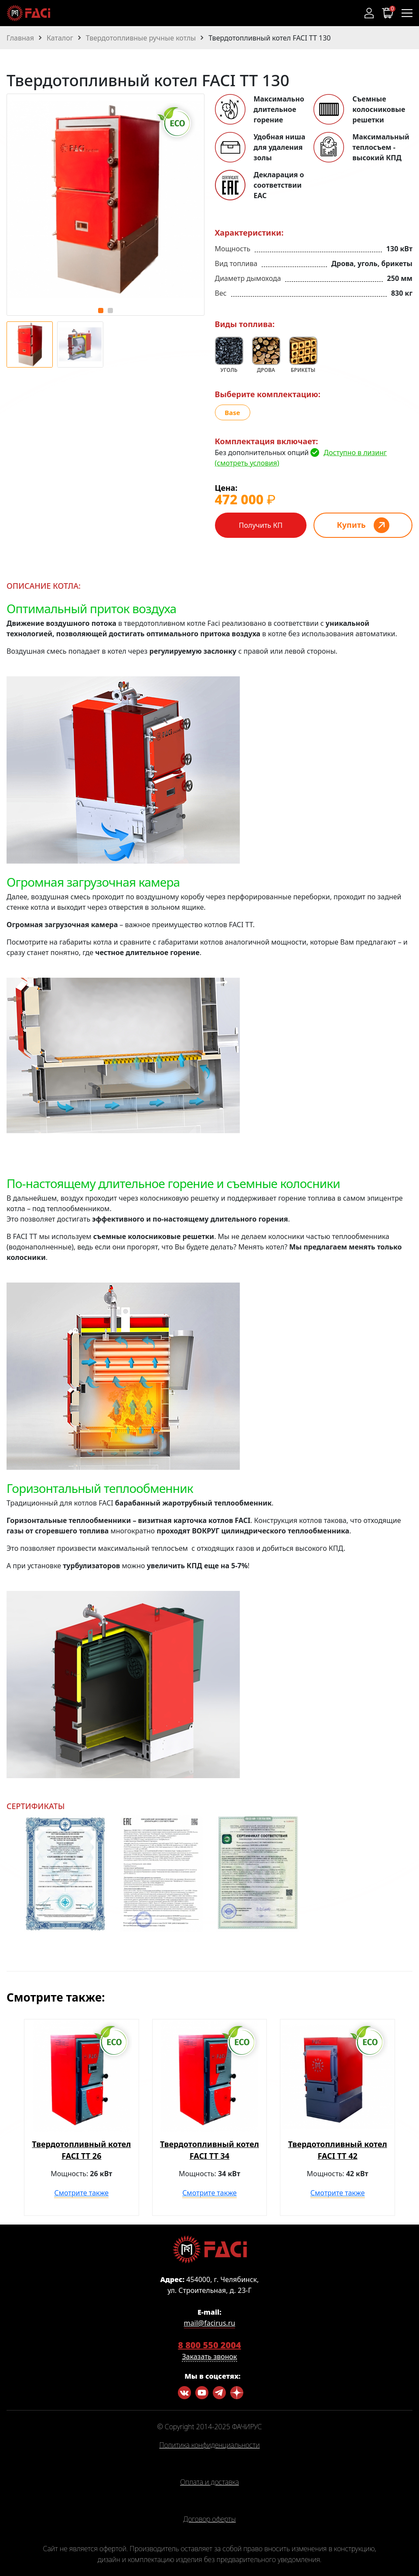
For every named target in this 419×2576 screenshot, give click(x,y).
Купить (351, 525)
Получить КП (261, 525)
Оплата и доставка (209, 2482)
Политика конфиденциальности (209, 2445)
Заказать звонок (209, 2356)
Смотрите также (81, 2193)
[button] (100, 310)
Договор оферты (209, 2519)
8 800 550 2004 (209, 2345)
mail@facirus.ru (209, 2323)
